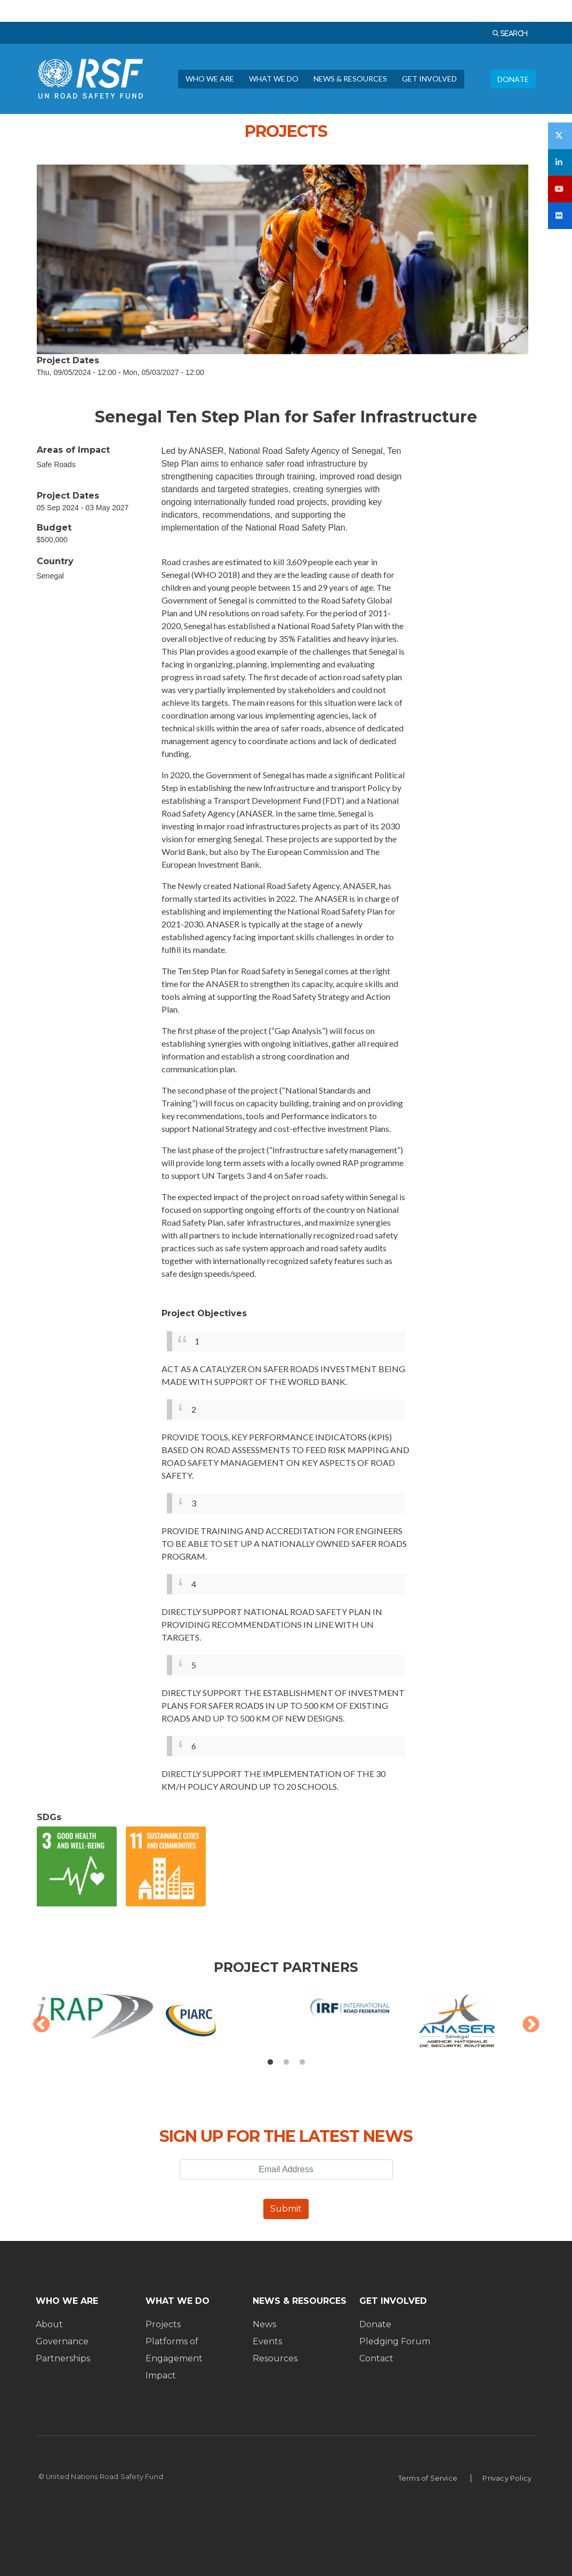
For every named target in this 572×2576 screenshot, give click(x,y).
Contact (376, 2358)
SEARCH (513, 33)
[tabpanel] (286, 2026)
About (49, 2324)
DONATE (513, 79)
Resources (275, 2358)
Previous (41, 2025)
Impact (161, 2375)
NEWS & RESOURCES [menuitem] (350, 78)
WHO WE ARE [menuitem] (210, 78)
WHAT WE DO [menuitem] (274, 78)
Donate (375, 2324)
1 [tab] (270, 2062)
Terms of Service (427, 2478)
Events (267, 2341)
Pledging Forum (394, 2341)
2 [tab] (286, 2062)
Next (531, 2025)
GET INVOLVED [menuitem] (429, 78)
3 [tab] (302, 2062)
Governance (62, 2341)
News (264, 2324)
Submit (286, 2209)
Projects (163, 2324)
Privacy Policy (506, 2478)
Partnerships (63, 2358)
